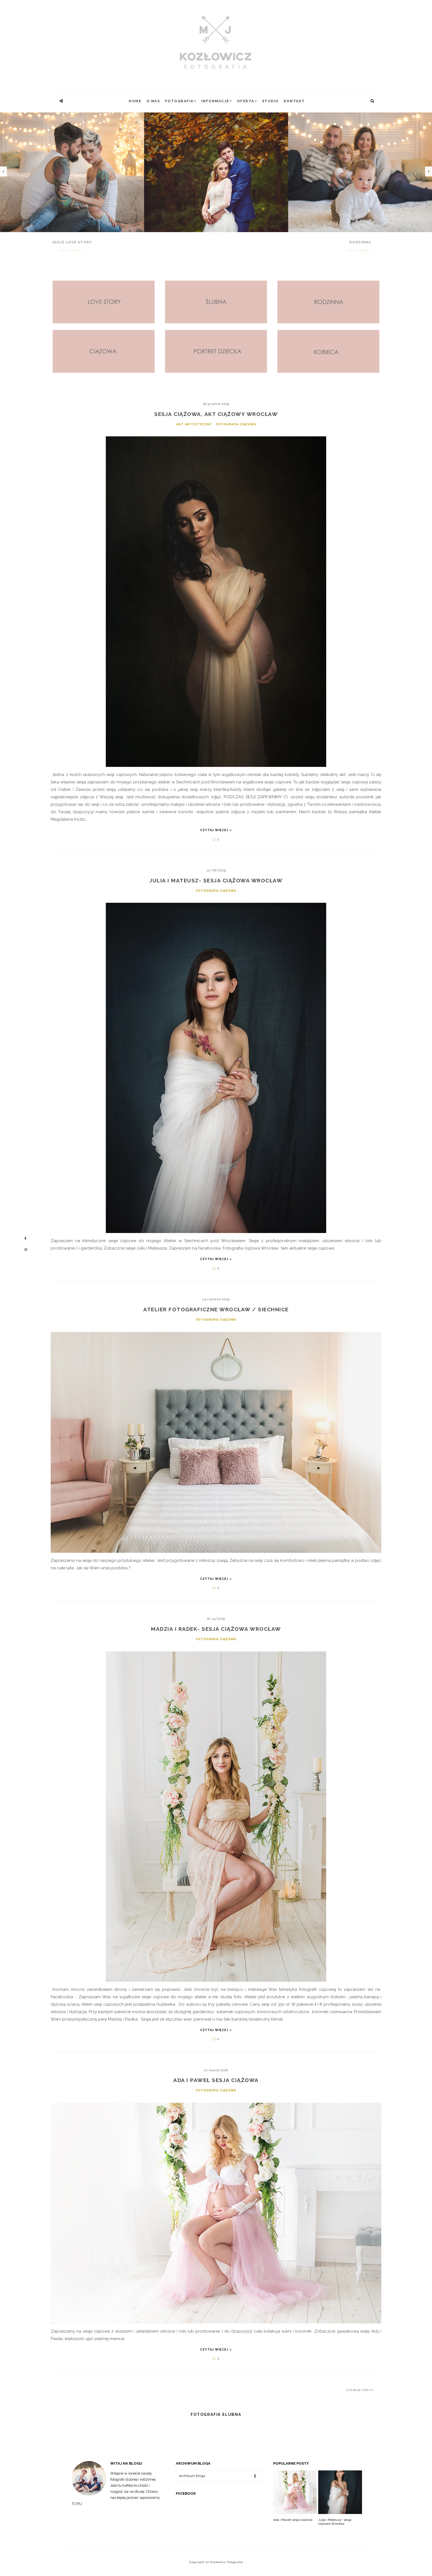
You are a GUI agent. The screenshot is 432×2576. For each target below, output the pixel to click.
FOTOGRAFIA (179, 101)
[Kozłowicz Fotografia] (216, 43)
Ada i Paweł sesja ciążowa (292, 2520)
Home (135, 101)
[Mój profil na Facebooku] (26, 1239)
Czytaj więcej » (216, 830)
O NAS (153, 101)
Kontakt (294, 101)
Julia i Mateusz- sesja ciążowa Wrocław (334, 2522)
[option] (216, 189)
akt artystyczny (194, 424)
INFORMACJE (215, 101)
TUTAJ (77, 2504)
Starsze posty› (360, 2390)
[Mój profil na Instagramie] (26, 1250)
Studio (270, 101)
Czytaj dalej (70, 250)
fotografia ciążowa (236, 424)
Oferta (245, 101)
